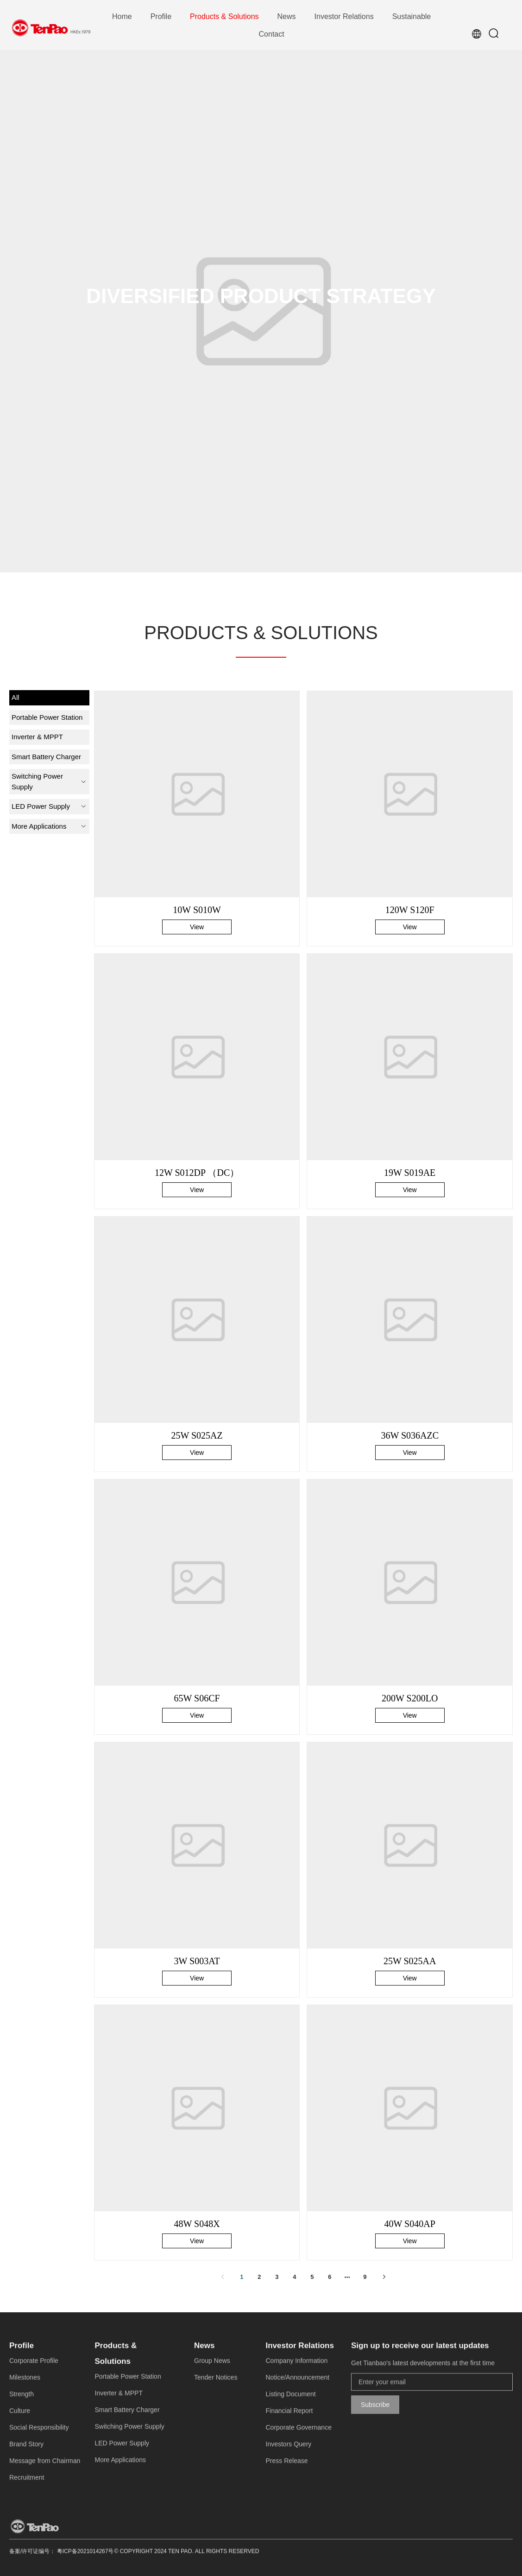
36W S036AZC (410, 1435)
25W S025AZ (196, 1435)
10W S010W (197, 910)
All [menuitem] (15, 697)
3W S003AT (197, 1961)
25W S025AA (410, 1961)
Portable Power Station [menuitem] (47, 717)
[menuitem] (122, 16)
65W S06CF (197, 1698)
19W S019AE (409, 1172)
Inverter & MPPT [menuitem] (37, 737)
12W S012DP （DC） (197, 1172)
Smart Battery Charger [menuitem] (46, 757)
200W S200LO (410, 1698)
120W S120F (409, 910)
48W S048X (197, 2224)
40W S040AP (409, 2224)
